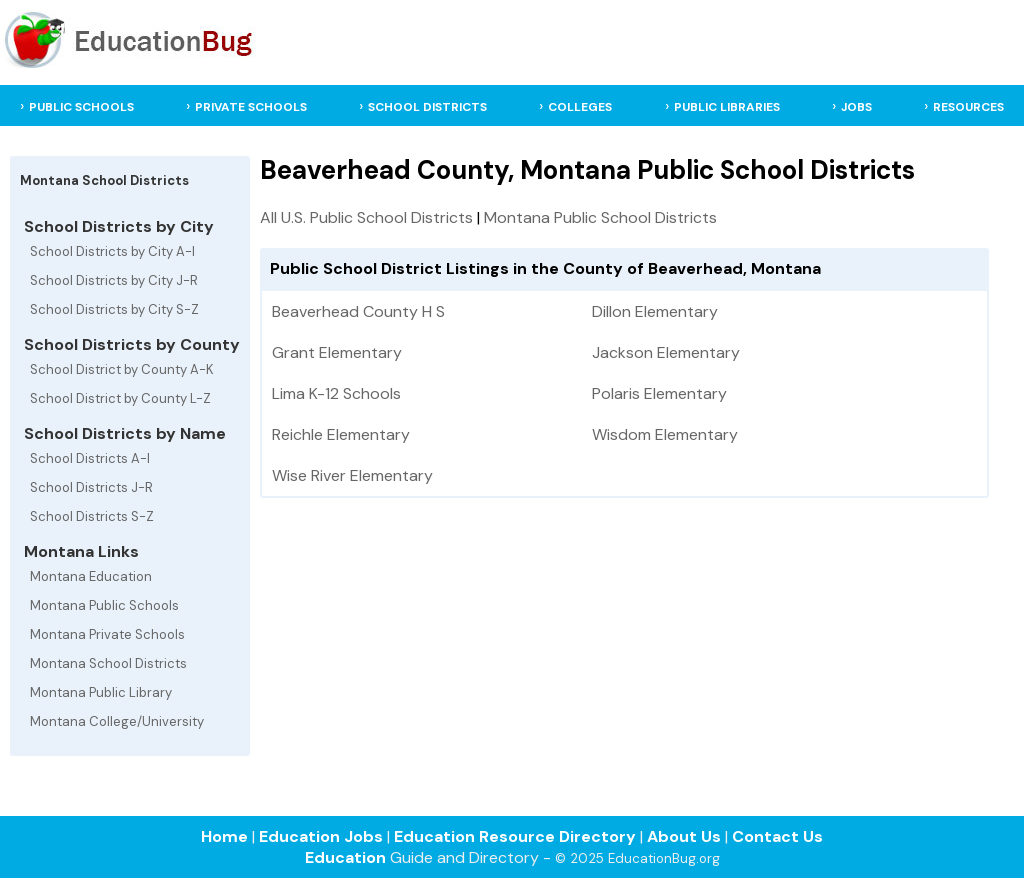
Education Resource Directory (515, 836)
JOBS (856, 107)
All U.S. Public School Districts (366, 217)
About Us (684, 836)
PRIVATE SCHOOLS (251, 107)
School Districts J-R (91, 487)
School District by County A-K (122, 369)
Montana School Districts (108, 663)
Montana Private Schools (107, 634)
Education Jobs (321, 836)
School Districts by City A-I (112, 251)
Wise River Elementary (352, 475)
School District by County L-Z (120, 398)
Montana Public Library (101, 692)
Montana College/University (117, 721)
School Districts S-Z (92, 516)
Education (345, 857)
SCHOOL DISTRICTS (427, 107)
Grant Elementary (337, 352)
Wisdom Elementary (665, 434)
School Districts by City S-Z (114, 309)
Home (224, 836)
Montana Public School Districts (600, 217)
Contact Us (777, 836)
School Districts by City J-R (114, 280)
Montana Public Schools (104, 605)
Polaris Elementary (659, 393)
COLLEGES (580, 107)
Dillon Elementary (655, 311)
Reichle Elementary (341, 434)
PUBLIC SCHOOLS (81, 107)
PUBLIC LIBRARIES (727, 107)
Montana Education (91, 576)
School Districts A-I (90, 458)
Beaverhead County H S (358, 311)
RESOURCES (968, 107)
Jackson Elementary (666, 352)
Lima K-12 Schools (336, 393)
